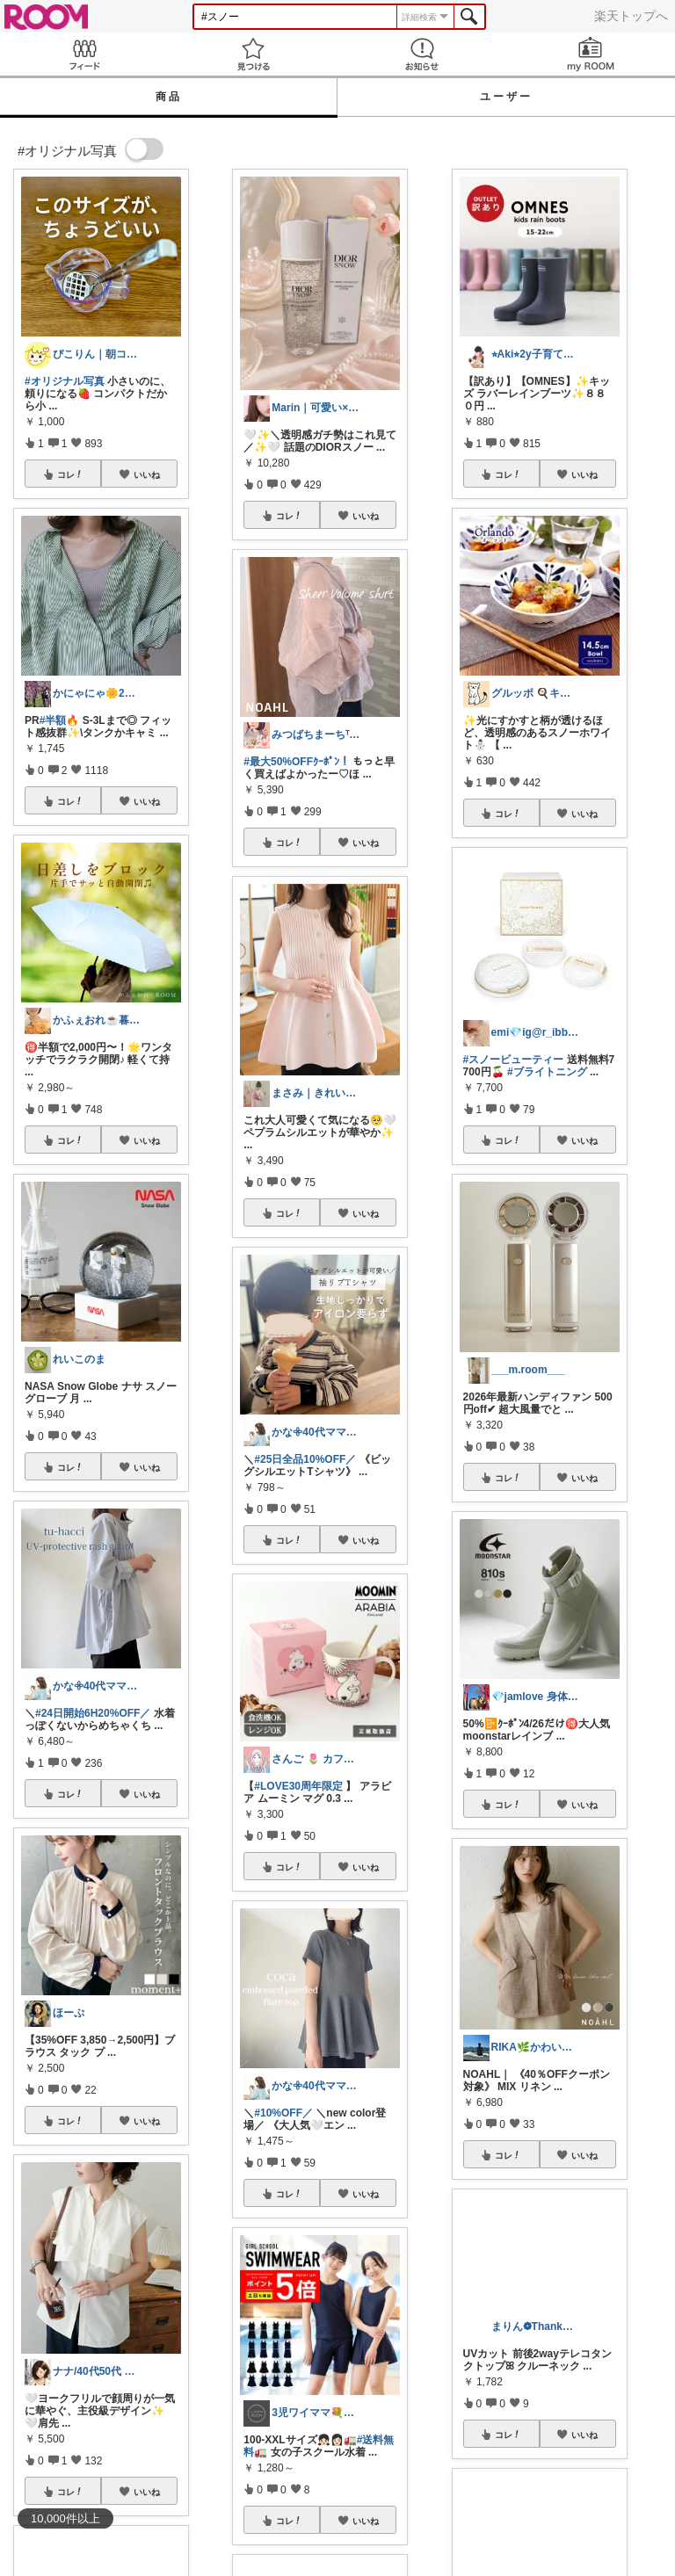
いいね (147, 474)
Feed (84, 54)
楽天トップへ (631, 16)
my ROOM (590, 54)
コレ (70, 474)
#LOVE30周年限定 (298, 1786)
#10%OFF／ (283, 2113)
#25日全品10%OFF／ (305, 1459)
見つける (253, 54)
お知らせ (422, 54)
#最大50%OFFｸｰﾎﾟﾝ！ (296, 762)
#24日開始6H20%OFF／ (92, 1713)
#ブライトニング (547, 1072)
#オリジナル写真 (65, 381)
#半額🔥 (60, 720)
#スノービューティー (513, 1059)
